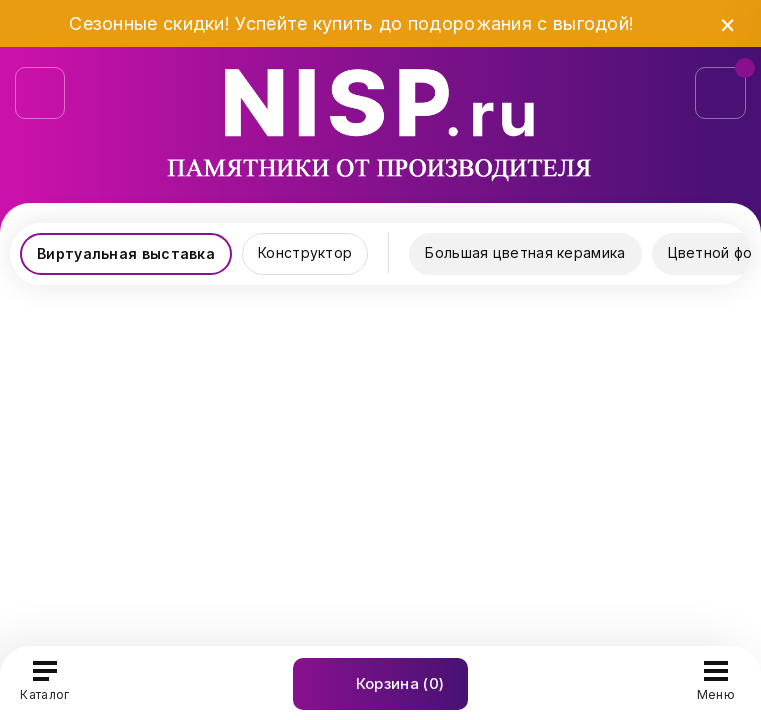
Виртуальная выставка (126, 253)
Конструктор (305, 252)
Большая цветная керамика (525, 252)
